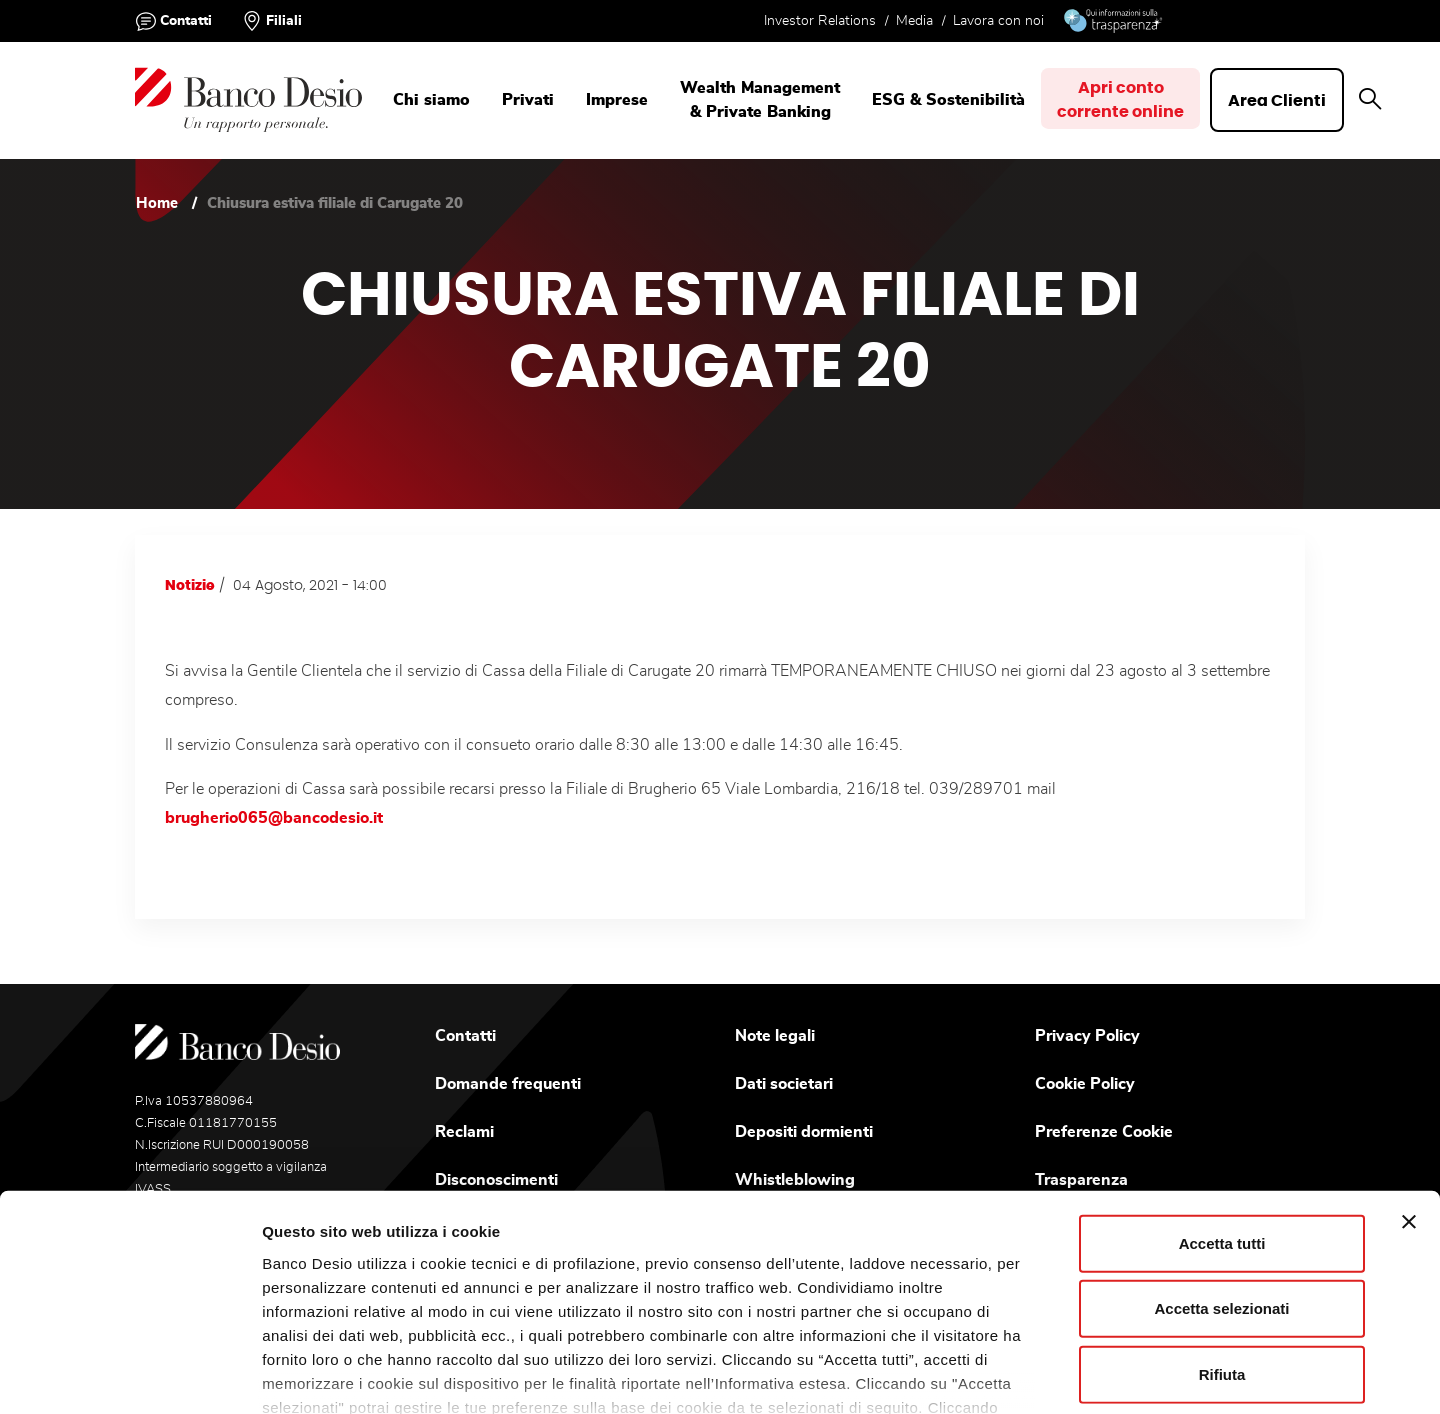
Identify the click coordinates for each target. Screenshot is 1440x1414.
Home (157, 203)
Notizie (190, 586)
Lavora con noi (998, 21)
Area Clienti (1281, 101)
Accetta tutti (1222, 1108)
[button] (1374, 100)
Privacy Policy (1087, 1036)
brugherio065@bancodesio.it (274, 818)
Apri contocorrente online (1122, 101)
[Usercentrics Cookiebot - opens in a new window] (129, 1375)
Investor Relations (820, 21)
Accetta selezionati (1221, 1173)
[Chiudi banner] (1409, 1087)
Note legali (775, 1036)
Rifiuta (1222, 1239)
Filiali (284, 21)
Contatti (186, 21)
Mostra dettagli (1021, 1374)
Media (914, 21)
